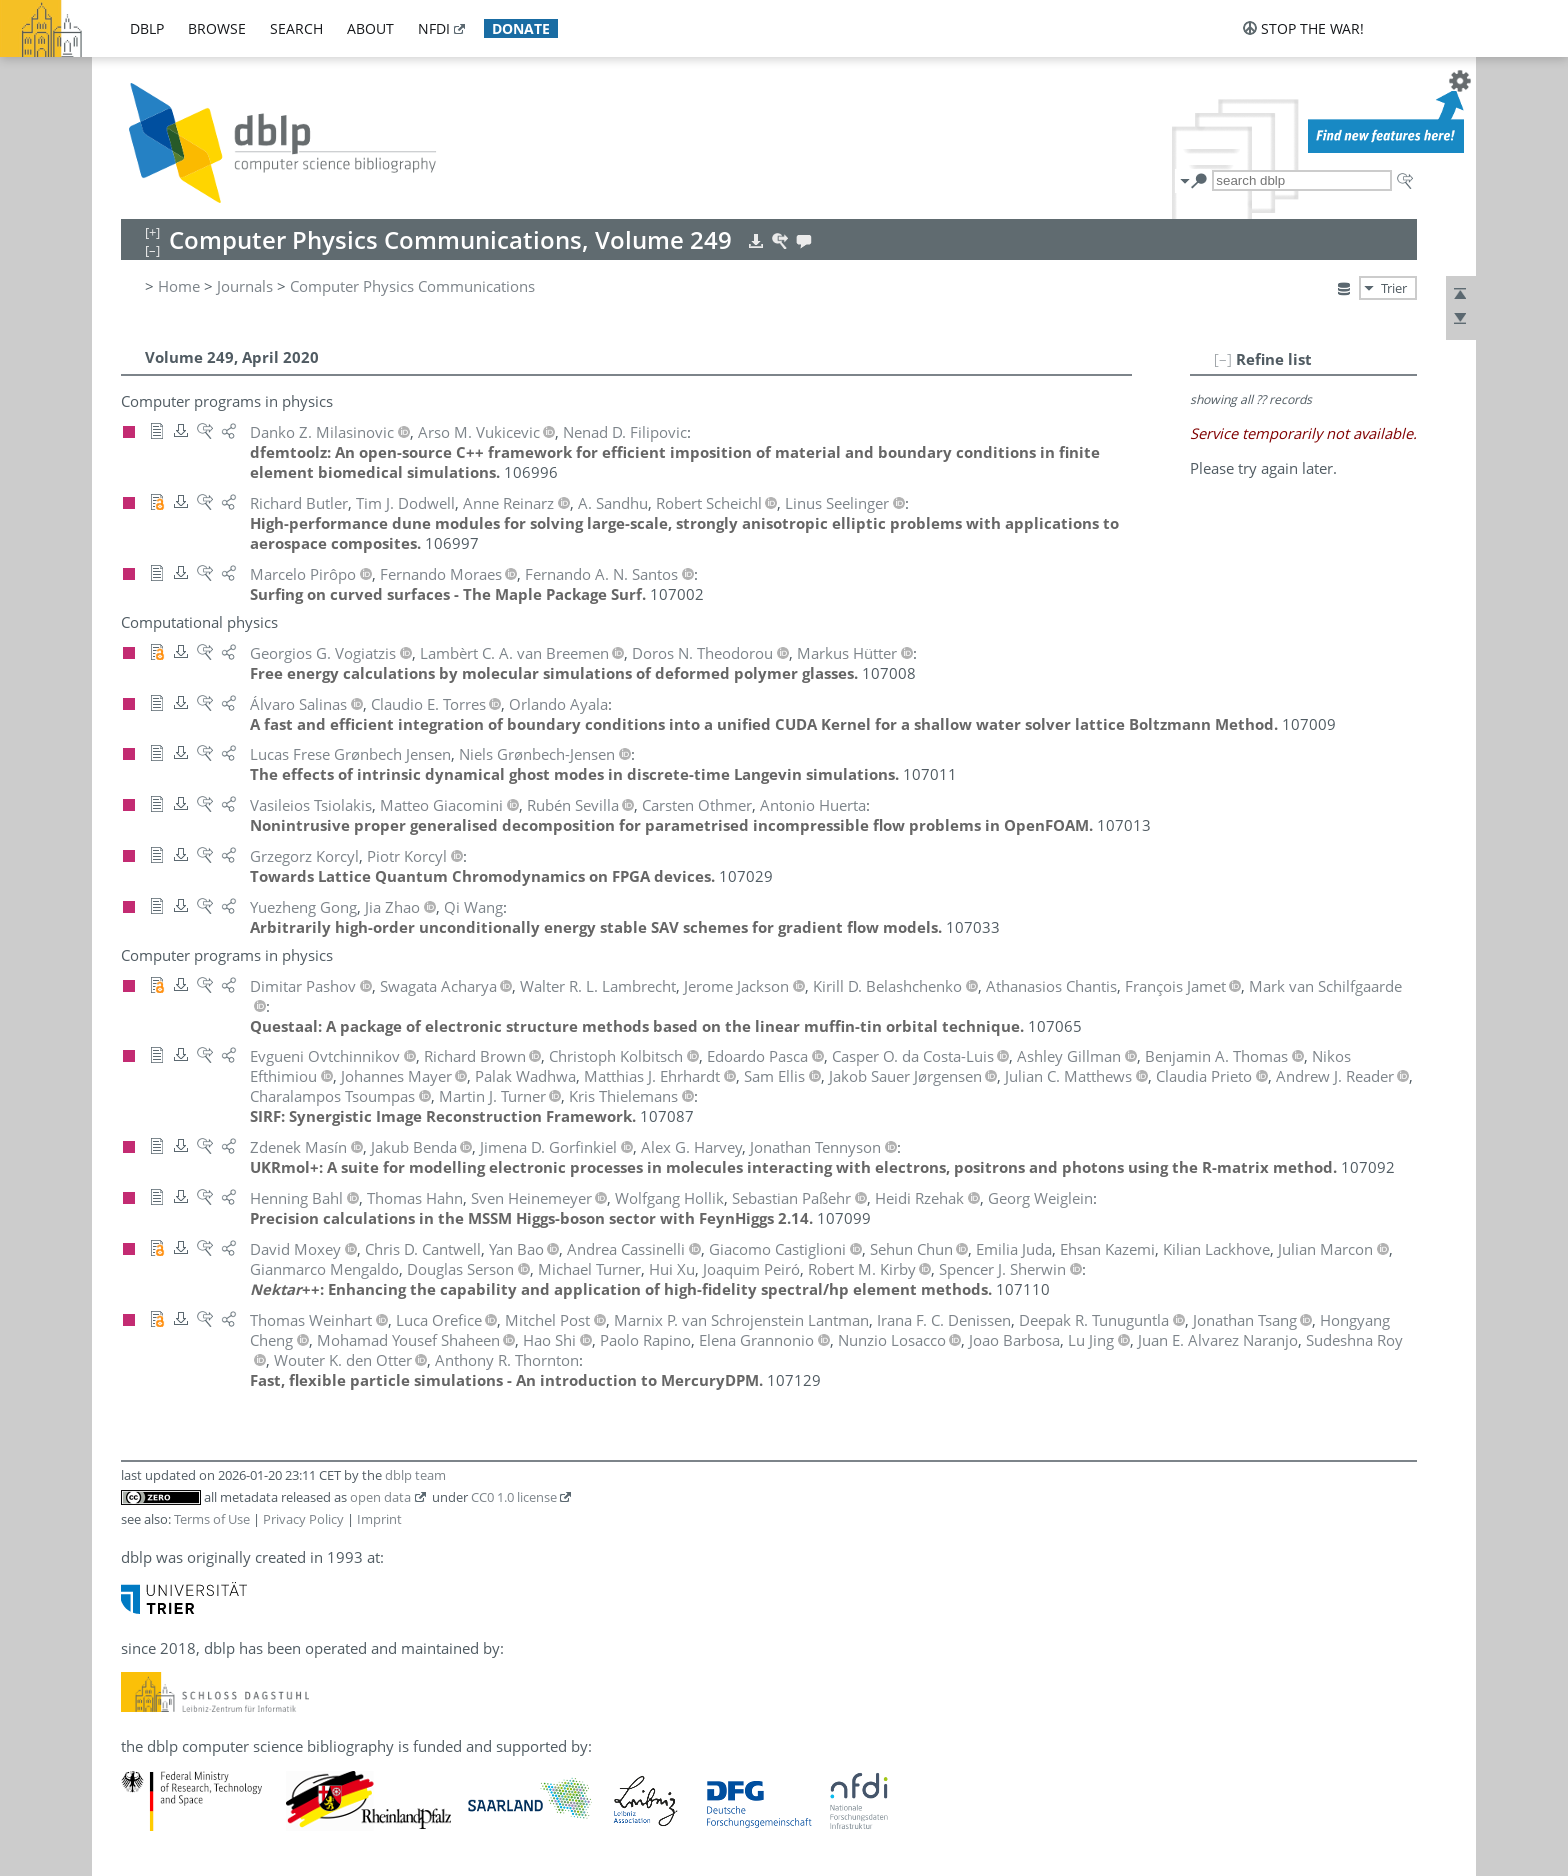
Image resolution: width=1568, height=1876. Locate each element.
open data (380, 1497)
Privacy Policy (303, 1519)
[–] (1223, 359)
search (296, 28)
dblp (147, 28)
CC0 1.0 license (514, 1497)
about (370, 28)
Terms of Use (212, 1519)
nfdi (434, 28)
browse (217, 28)
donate (521, 28)
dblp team (415, 1475)
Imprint (379, 1519)
